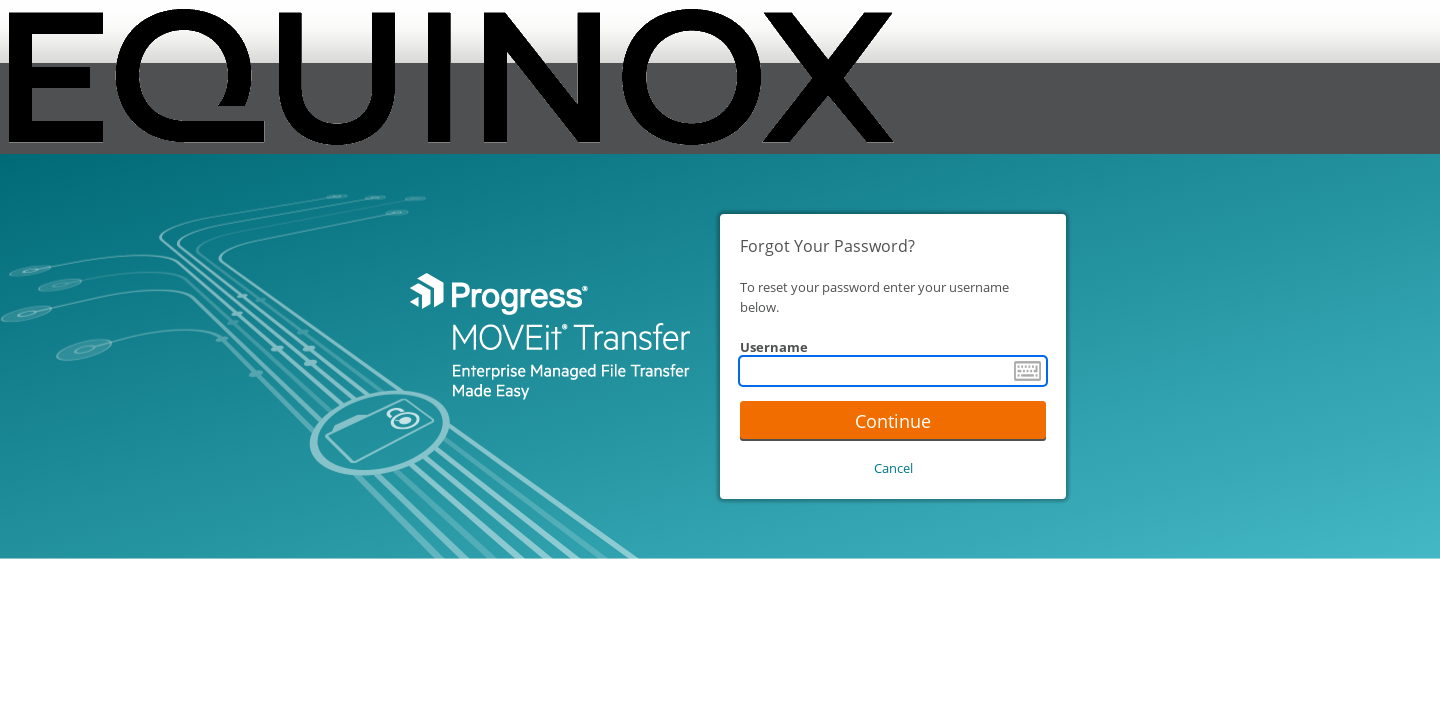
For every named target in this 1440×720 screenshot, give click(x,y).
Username (774, 347)
